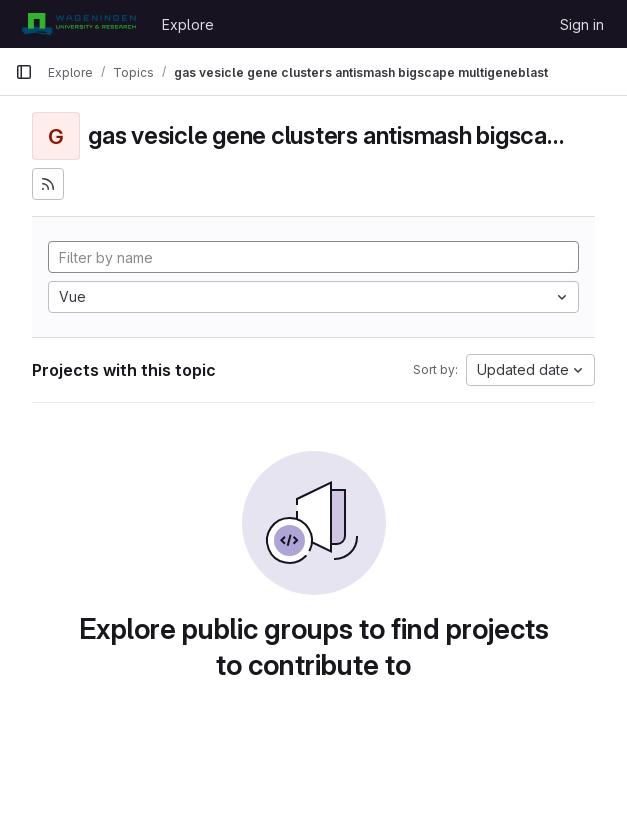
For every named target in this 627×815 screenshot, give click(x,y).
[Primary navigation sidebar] (24, 72)
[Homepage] (78, 24)
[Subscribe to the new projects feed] (48, 184)
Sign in (582, 24)
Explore (188, 24)
